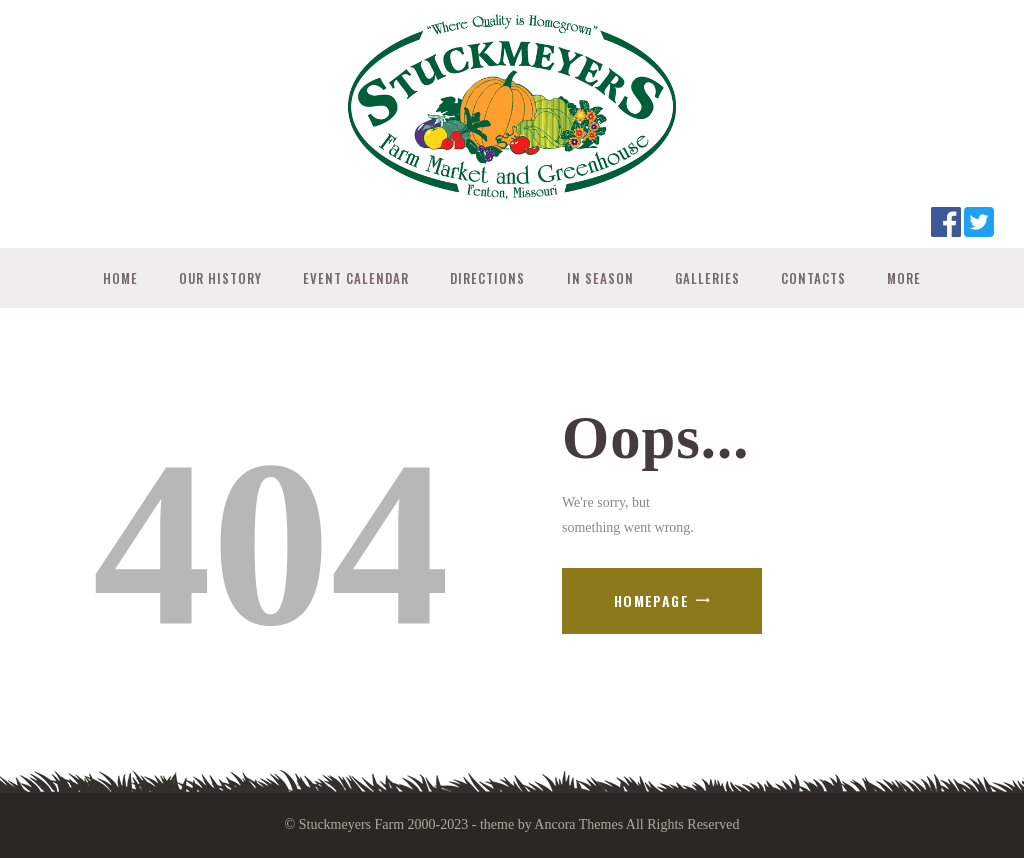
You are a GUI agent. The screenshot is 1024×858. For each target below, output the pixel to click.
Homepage (651, 600)
